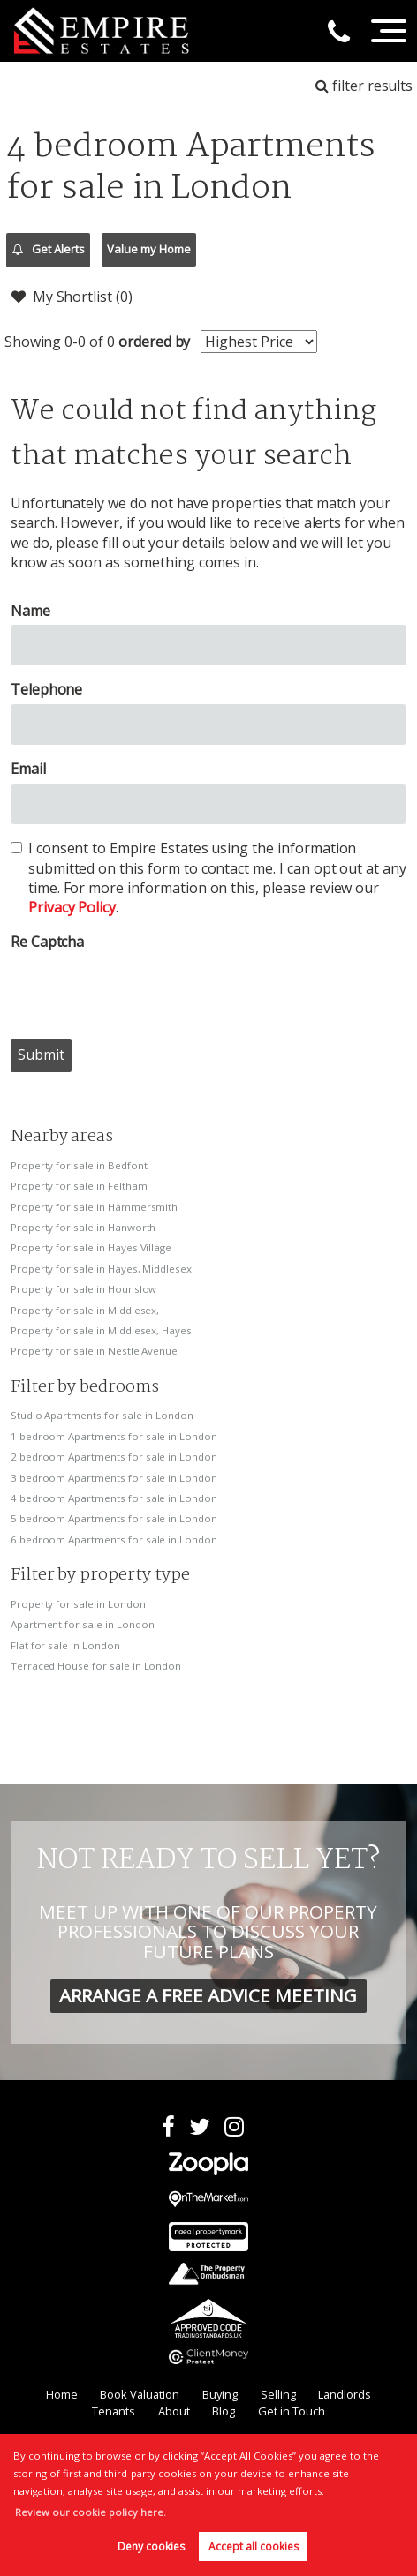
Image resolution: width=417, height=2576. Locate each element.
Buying (220, 2394)
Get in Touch (291, 2411)
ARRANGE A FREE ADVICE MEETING (208, 1995)
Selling (278, 2394)
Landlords (344, 2394)
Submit (41, 1054)
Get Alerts (48, 250)
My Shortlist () (72, 296)
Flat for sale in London (65, 1645)
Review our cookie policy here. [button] (90, 2512)
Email (28, 768)
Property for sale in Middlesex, (85, 1310)
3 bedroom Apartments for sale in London (114, 1477)
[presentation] (145, 990)
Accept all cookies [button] (253, 2546)
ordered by (154, 341)
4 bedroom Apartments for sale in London (114, 1498)
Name (30, 610)
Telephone (47, 689)
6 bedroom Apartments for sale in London (114, 1539)
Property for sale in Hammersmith (94, 1206)
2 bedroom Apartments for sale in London (114, 1456)
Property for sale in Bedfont (79, 1165)
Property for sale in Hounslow (84, 1289)
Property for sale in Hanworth (83, 1227)
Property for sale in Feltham (79, 1185)
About (174, 2411)
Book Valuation (139, 2394)
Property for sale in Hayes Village (91, 1247)
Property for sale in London (78, 1604)
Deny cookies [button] (151, 2546)
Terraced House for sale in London (96, 1665)
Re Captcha (48, 941)
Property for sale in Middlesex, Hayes (101, 1330)
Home (62, 2394)
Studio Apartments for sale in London (102, 1415)
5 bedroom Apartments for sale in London (114, 1518)
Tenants (113, 2411)
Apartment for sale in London (83, 1624)
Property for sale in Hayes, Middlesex (101, 1268)
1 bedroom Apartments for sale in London (114, 1436)
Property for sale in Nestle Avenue (94, 1350)
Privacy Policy (72, 907)
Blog (223, 2411)
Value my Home (148, 249)
